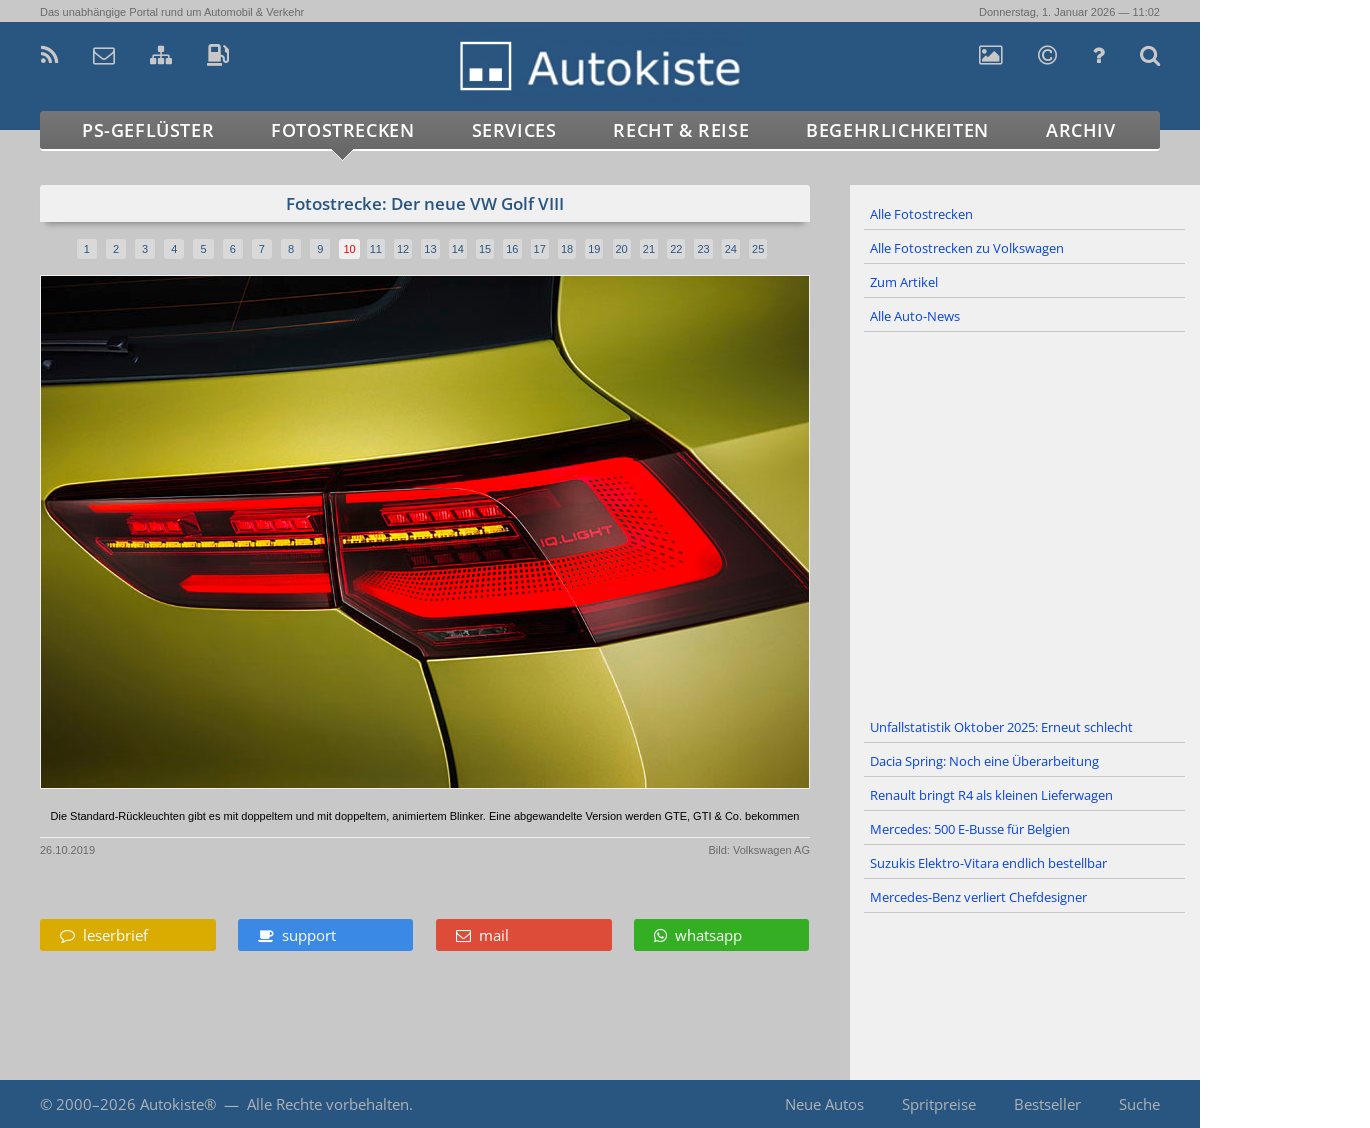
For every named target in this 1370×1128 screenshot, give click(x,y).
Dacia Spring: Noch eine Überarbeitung (984, 761)
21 (649, 249)
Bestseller (1047, 1104)
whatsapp (698, 935)
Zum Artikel (904, 282)
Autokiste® (178, 1104)
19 (594, 249)
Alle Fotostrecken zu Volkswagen (967, 248)
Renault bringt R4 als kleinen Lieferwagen (991, 795)
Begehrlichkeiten (897, 130)
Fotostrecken (342, 130)
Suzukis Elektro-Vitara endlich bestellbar (988, 863)
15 (485, 249)
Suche (1139, 1104)
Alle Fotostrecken (921, 214)
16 (512, 249)
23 (703, 249)
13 (430, 249)
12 (403, 249)
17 (540, 249)
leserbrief (104, 935)
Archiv (1081, 130)
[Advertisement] (1025, 522)
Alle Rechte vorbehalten (328, 1104)
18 (567, 249)
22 (676, 249)
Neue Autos (824, 1104)
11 (376, 249)
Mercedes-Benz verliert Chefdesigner (978, 897)
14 (458, 249)
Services (514, 130)
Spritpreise (939, 1104)
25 (758, 249)
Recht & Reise (681, 130)
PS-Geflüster (148, 130)
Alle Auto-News (915, 316)
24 (731, 249)
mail (482, 935)
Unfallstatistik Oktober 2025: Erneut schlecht (1001, 727)
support (297, 935)
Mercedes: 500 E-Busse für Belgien (970, 829)
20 (622, 249)
